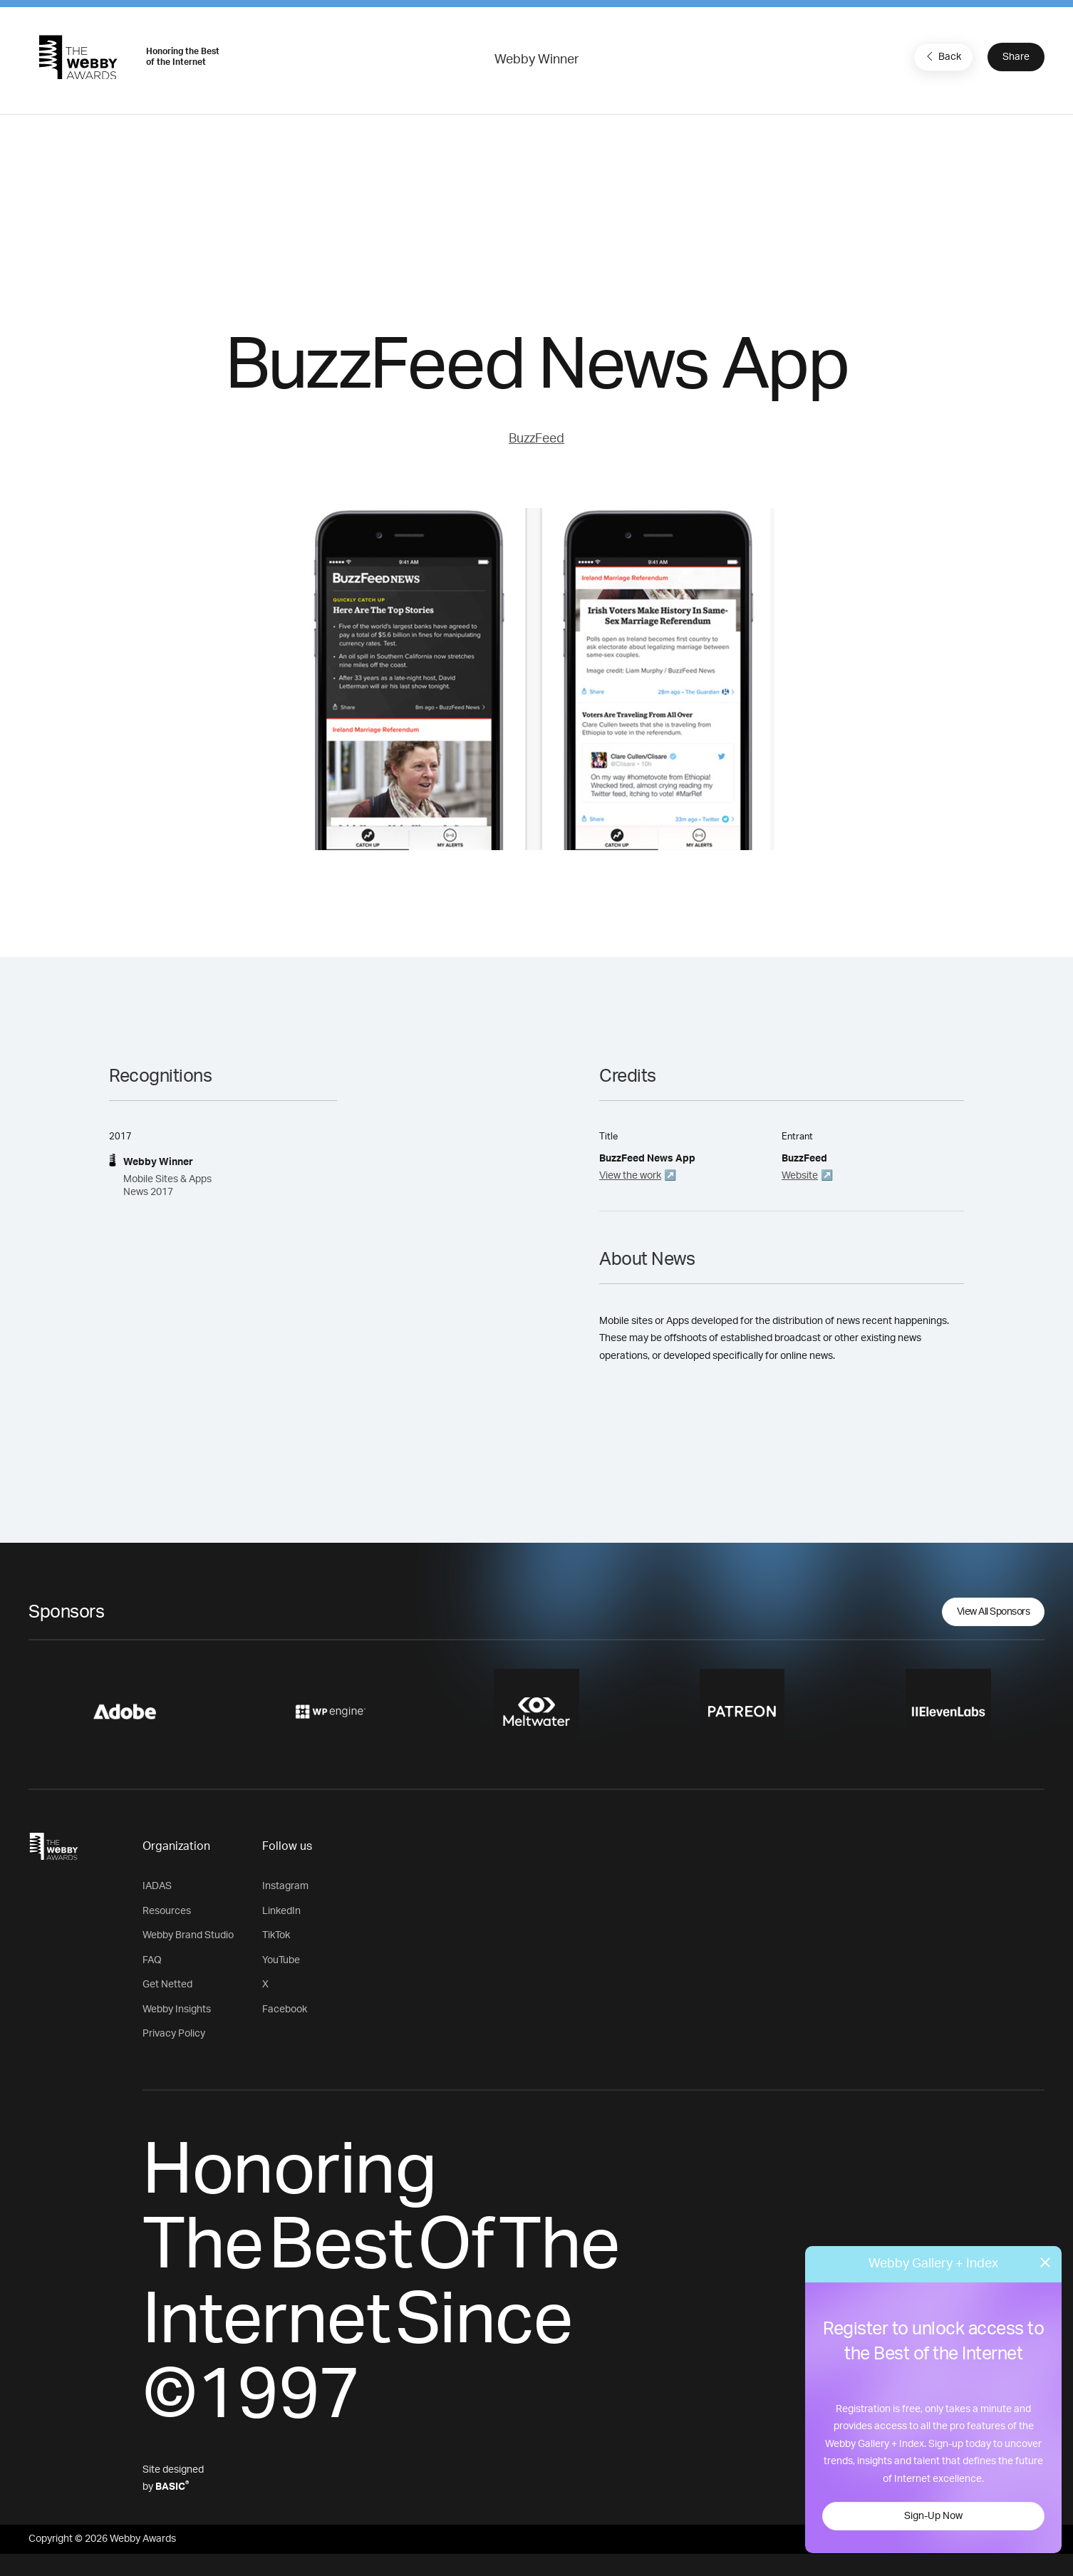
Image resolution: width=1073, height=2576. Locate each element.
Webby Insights (176, 2009)
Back (942, 56)
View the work (630, 1176)
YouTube (281, 1960)
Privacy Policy (173, 2034)
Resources (166, 1911)
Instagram (285, 1886)
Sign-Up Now (933, 2516)
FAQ (152, 1960)
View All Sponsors (993, 1612)
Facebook (284, 2009)
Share (1016, 57)
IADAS (157, 1886)
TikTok (276, 1935)
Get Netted (167, 1985)
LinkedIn (281, 1911)
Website (800, 1176)
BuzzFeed (536, 439)
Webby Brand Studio (188, 1935)
